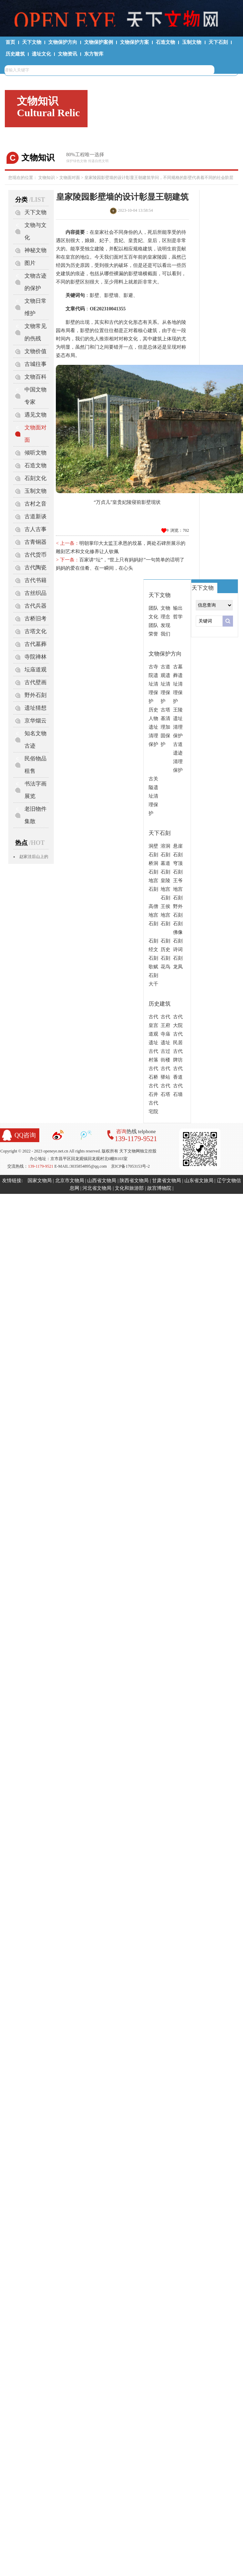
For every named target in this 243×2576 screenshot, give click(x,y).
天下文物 (31, 42)
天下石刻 (218, 42)
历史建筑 (15, 54)
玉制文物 (191, 42)
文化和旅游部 (129, 1188)
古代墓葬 (35, 644)
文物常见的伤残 (35, 332)
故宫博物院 (159, 1188)
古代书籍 (35, 580)
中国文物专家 (35, 396)
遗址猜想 (35, 708)
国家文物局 (40, 1180)
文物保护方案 (134, 42)
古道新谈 (35, 516)
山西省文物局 (101, 1180)
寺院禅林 (35, 657)
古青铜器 (35, 542)
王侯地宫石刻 (165, 915)
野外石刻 (35, 695)
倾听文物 (35, 453)
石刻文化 (35, 478)
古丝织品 (35, 593)
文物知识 (46, 177)
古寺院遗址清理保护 (153, 684)
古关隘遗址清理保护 (153, 796)
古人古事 (35, 529)
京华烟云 (35, 720)
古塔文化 (35, 631)
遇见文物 (35, 415)
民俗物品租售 (35, 765)
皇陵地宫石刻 (165, 889)
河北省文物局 (96, 1188)
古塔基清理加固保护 (165, 727)
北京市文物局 (69, 1180)
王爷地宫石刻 (178, 889)
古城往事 (35, 364)
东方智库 (93, 54)
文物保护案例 (98, 42)
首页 (10, 42)
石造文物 (165, 42)
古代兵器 (35, 606)
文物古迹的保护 (35, 282)
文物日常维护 (35, 307)
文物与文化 (35, 231)
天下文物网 (121, 18)
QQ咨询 (25, 1135)
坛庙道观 (35, 669)
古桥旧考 (35, 618)
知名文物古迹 (35, 739)
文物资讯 (67, 54)
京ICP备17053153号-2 (130, 1166)
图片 (30, 263)
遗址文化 (41, 54)
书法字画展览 (35, 790)
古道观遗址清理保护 (165, 684)
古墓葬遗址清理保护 (178, 684)
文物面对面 (69, 177)
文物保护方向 (62, 42)
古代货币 (35, 555)
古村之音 (35, 504)
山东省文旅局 (198, 1180)
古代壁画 (35, 682)
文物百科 (35, 377)
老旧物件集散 (35, 815)
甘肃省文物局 (166, 1180)
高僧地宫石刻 (153, 915)
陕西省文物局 (134, 1180)
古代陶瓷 (35, 567)
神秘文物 (35, 250)
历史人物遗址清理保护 (153, 727)
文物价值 (35, 351)
